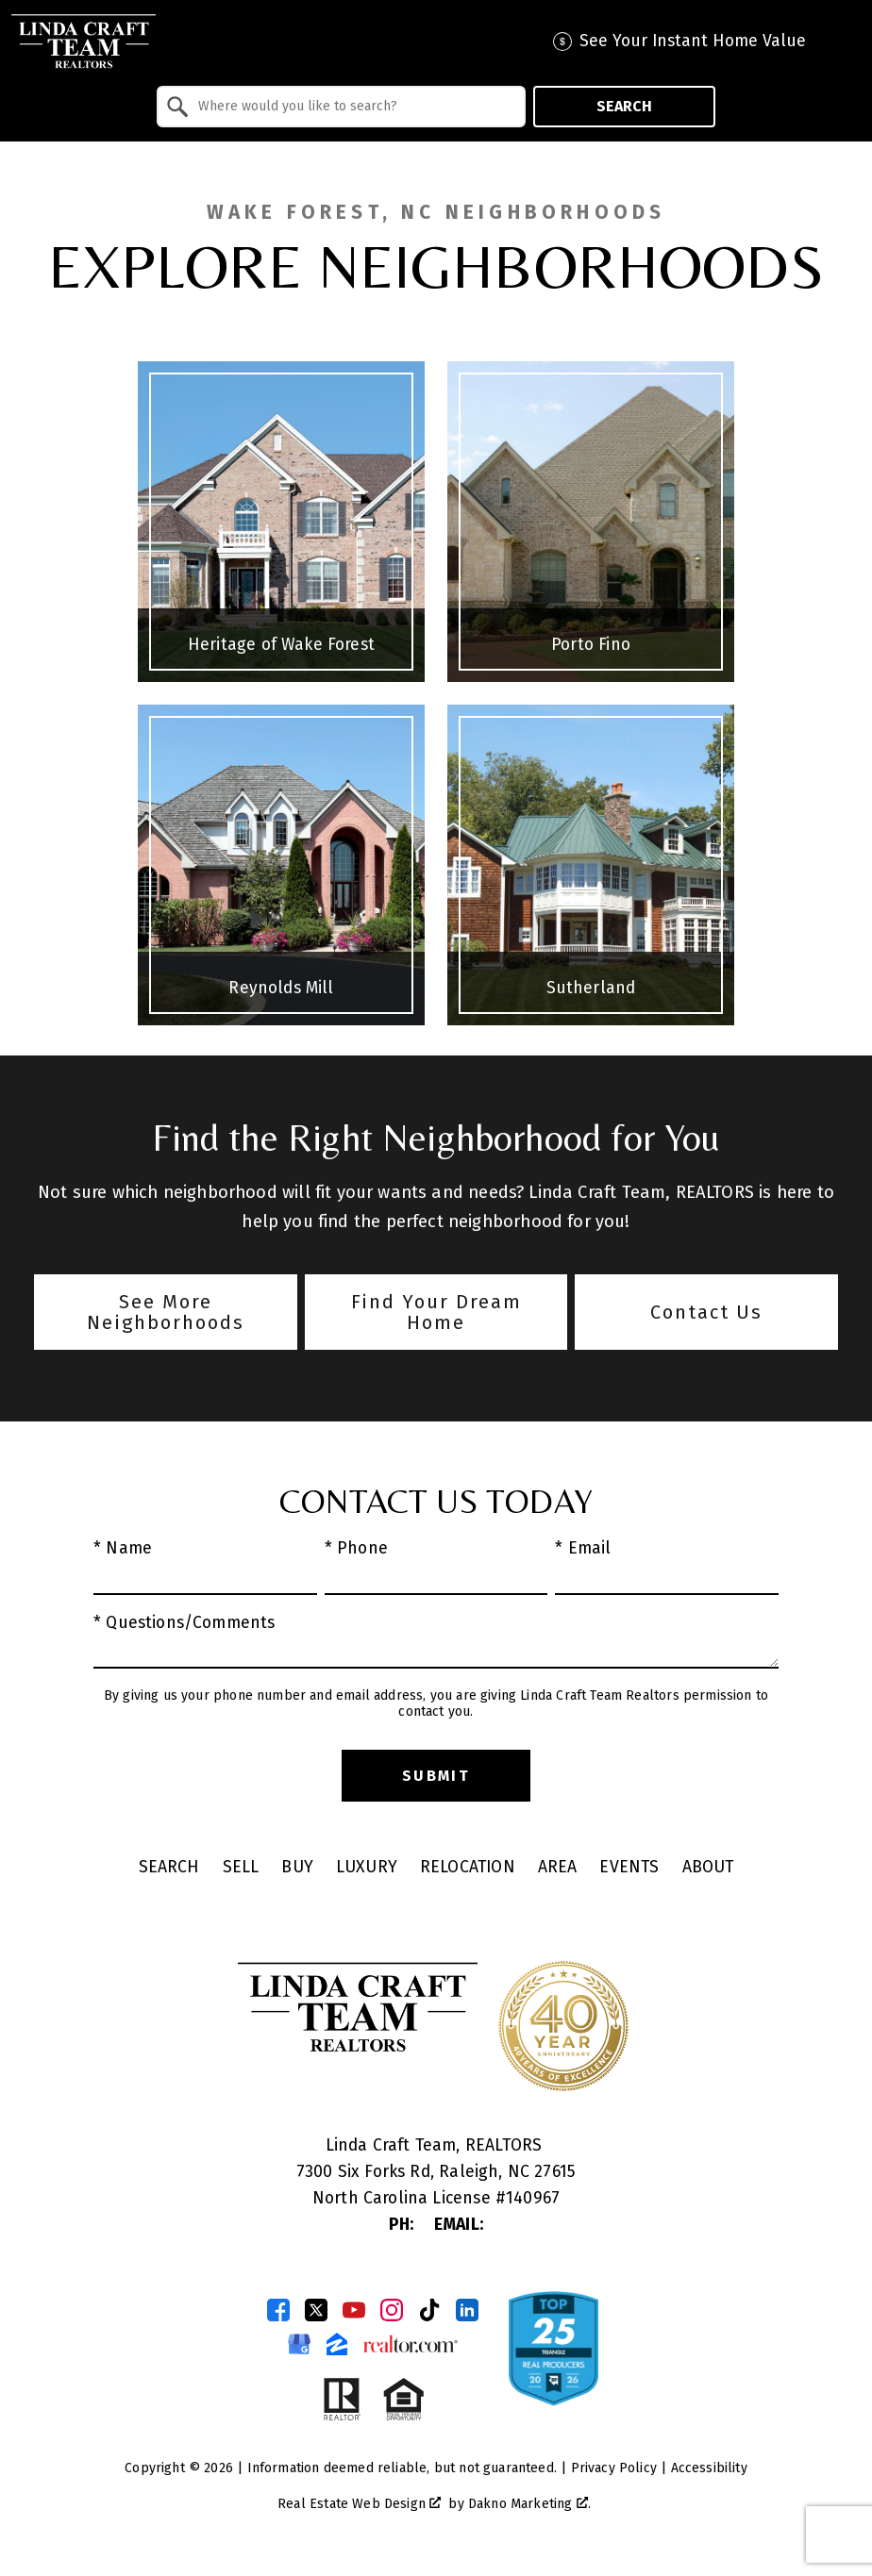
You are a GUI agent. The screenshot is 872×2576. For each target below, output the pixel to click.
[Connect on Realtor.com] (410, 2344)
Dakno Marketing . (529, 2504)
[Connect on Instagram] (391, 2310)
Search (624, 106)
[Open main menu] (843, 41)
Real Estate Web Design (359, 2504)
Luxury (366, 1867)
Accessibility (709, 2468)
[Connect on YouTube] (354, 2310)
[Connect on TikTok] (429, 2310)
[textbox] (352, 106)
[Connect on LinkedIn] (467, 2310)
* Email (583, 1548)
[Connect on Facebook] (278, 2310)
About (708, 1867)
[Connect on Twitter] (316, 2310)
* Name (122, 1548)
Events (629, 1867)
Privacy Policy (614, 2468)
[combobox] (341, 106)
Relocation (467, 1867)
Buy (297, 1867)
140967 (533, 2198)
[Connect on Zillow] (337, 2344)
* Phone (356, 1548)
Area (558, 1867)
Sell (241, 1867)
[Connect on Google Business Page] (299, 2344)
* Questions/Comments (184, 1623)
